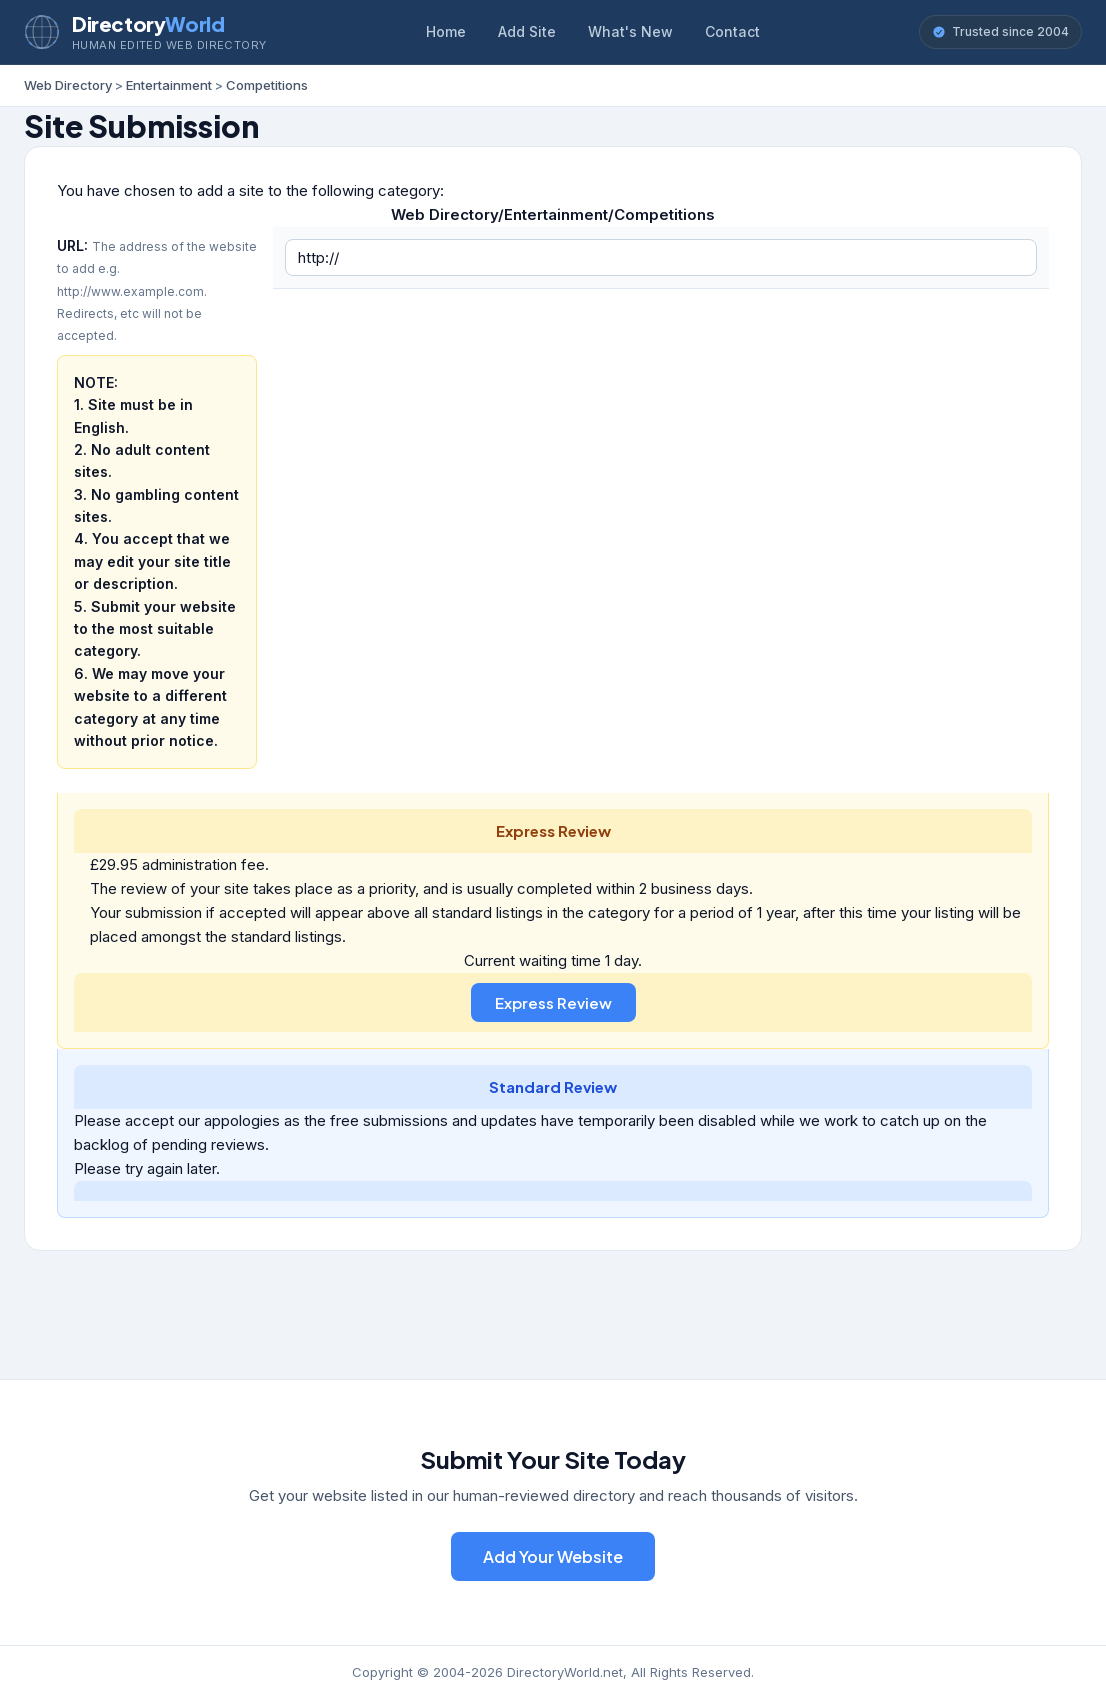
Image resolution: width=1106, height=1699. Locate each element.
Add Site (527, 31)
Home (446, 31)
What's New (630, 31)
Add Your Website (553, 1556)
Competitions (267, 85)
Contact (732, 31)
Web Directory (68, 85)
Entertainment (169, 85)
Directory (148, 23)
